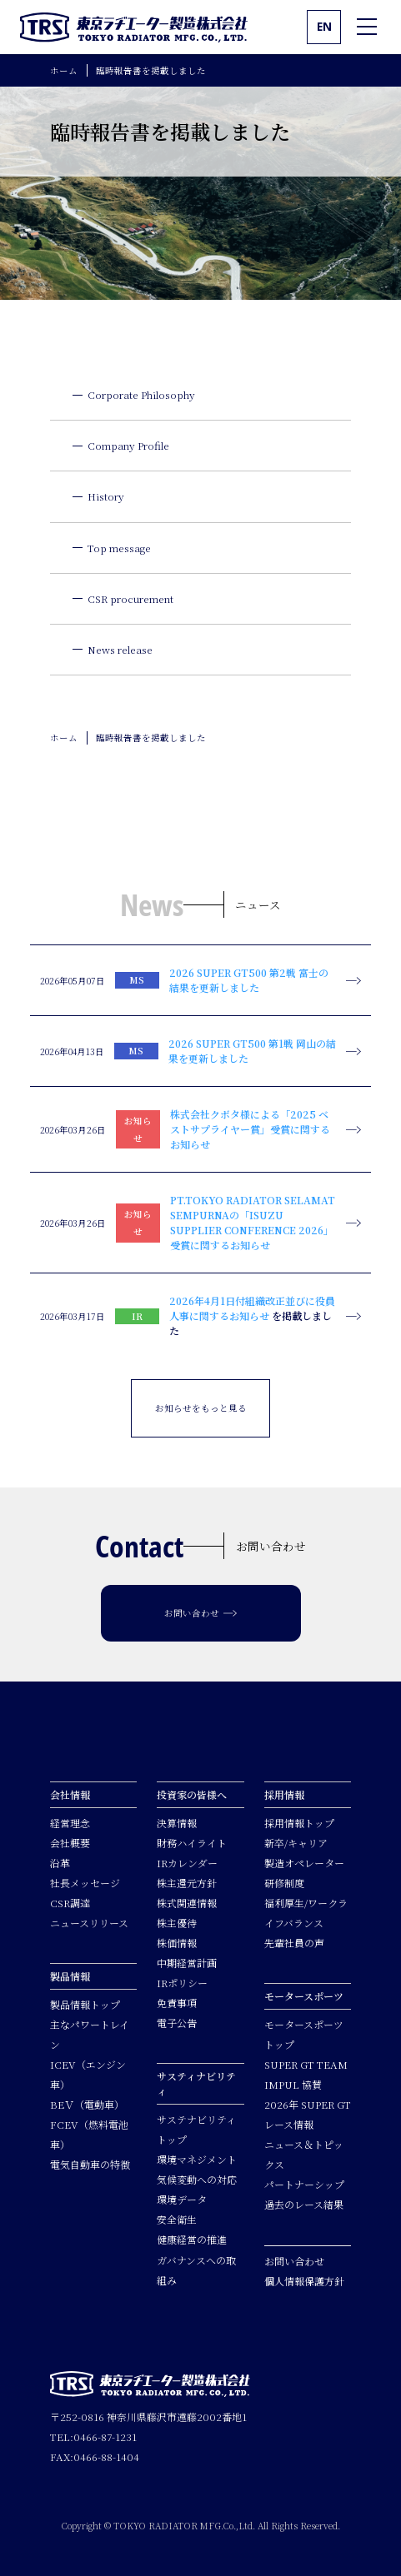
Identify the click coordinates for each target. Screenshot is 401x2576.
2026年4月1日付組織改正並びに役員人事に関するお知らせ (252, 1308)
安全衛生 (177, 2219)
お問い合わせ (294, 2261)
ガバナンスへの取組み (196, 2270)
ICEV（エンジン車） (88, 2074)
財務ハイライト (192, 1843)
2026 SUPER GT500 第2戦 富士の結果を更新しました (248, 979)
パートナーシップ (304, 2184)
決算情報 (177, 1823)
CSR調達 (70, 1903)
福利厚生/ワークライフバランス (306, 1913)
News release (120, 649)
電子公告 (177, 2022)
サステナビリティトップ (196, 2129)
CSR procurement (130, 598)
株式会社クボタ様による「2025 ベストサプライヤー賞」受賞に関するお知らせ (250, 1129)
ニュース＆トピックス (303, 2154)
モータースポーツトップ (303, 2034)
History (106, 496)
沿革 (60, 1863)
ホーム (64, 70)
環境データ (182, 2199)
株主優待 (177, 1923)
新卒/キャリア (296, 1843)
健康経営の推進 (192, 2239)
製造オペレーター (304, 1863)
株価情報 (177, 1943)
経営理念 (70, 1823)
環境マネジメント (197, 2159)
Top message (119, 548)
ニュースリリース (89, 1923)
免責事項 (177, 2003)
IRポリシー (182, 1983)
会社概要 (70, 1843)
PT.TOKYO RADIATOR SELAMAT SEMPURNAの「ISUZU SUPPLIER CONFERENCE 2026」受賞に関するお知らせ (252, 1222)
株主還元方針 (187, 1883)
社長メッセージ (85, 1883)
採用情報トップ (299, 1823)
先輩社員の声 (294, 1943)
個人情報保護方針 (304, 2281)
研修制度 (284, 1883)
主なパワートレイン (89, 2034)
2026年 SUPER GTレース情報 (307, 2114)
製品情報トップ (85, 2004)
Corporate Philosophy (141, 394)
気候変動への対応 (197, 2179)
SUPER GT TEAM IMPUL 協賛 (306, 2074)
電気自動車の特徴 (90, 2164)
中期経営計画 (187, 1963)
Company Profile (128, 445)
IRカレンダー (187, 1863)
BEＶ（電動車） (87, 2104)
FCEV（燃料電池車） (89, 2134)
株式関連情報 (187, 1903)
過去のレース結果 (303, 2204)
